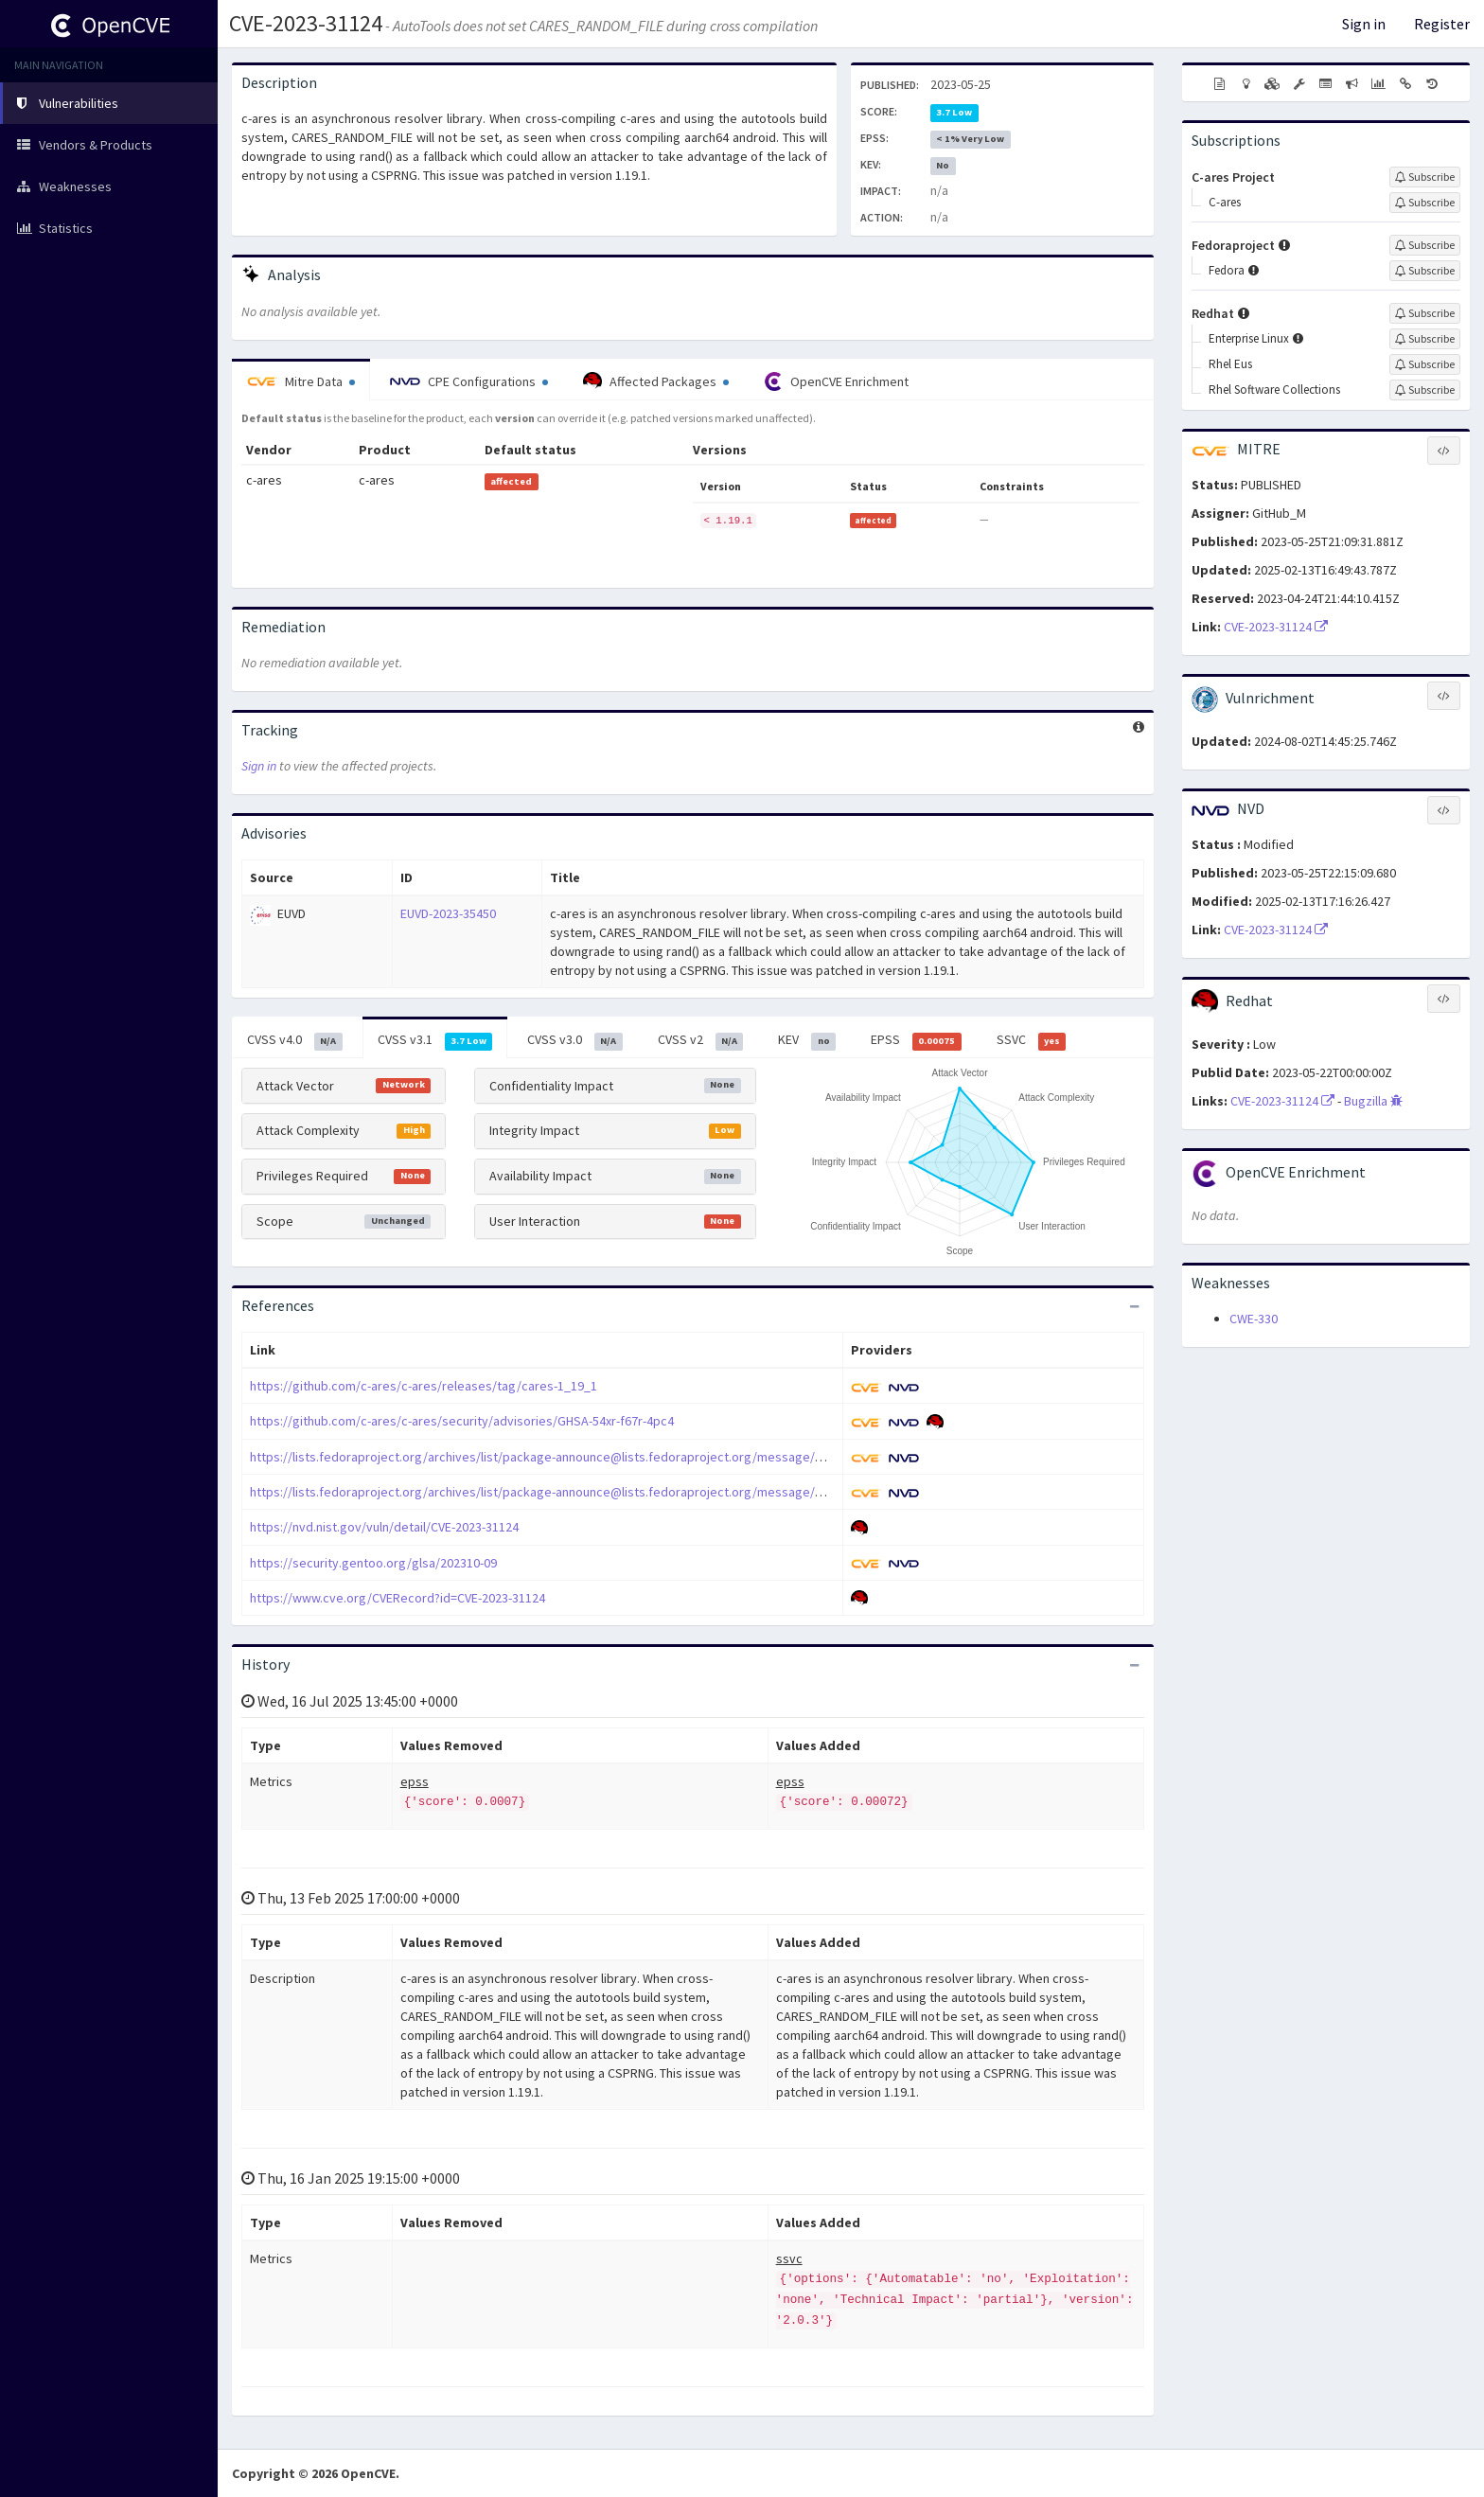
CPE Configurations (469, 381)
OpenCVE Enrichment (836, 381)
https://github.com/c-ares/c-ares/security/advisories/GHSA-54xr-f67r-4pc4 (462, 1420)
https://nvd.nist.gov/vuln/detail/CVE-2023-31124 (384, 1526)
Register (1442, 23)
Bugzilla (1373, 1100)
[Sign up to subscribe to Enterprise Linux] (1424, 338)
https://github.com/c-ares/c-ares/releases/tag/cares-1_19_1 (423, 1385)
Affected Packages (656, 381)
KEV (807, 1040)
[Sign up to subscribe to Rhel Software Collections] (1424, 390)
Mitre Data (301, 381)
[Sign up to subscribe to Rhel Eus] (1424, 364)
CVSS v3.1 (435, 1040)
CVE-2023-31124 (305, 23)
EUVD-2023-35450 (448, 913)
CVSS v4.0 (295, 1040)
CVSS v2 (701, 1040)
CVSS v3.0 (575, 1040)
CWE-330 (1253, 1318)
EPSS (916, 1040)
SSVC (1032, 1040)
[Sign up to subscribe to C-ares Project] (1424, 177)
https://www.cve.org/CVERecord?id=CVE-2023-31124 (397, 1597)
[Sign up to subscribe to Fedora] (1424, 270)
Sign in (1364, 23)
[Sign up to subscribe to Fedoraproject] (1424, 245)
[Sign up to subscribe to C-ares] (1424, 202)
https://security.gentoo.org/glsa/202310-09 (373, 1562)
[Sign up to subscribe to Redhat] (1424, 313)
